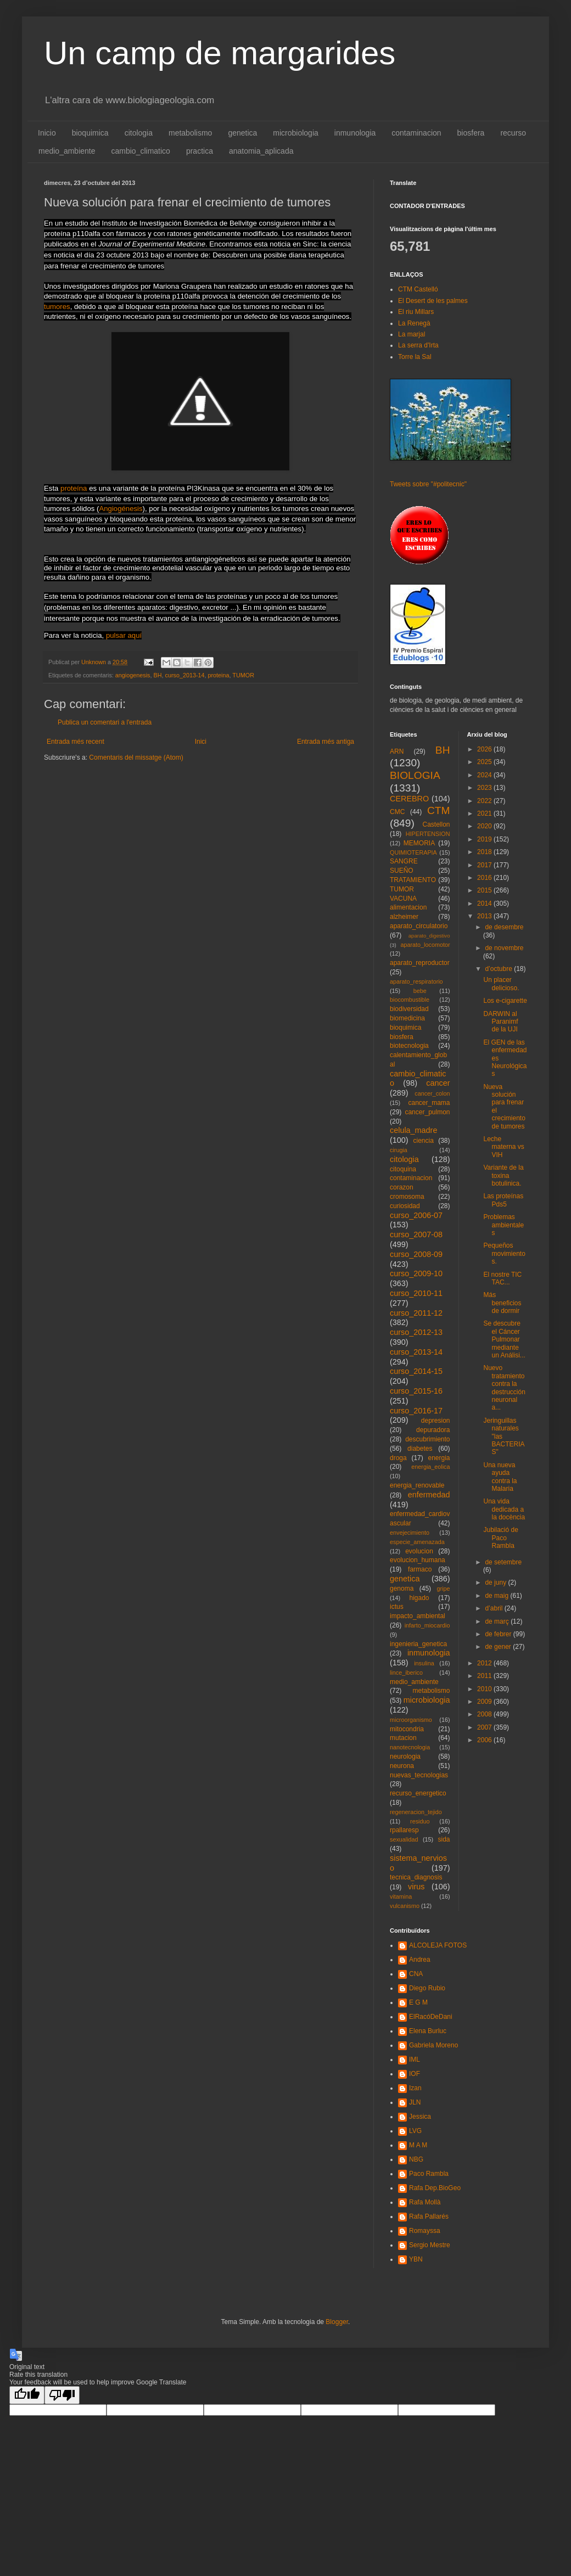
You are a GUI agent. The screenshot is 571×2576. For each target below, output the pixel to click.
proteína (73, 488)
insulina (424, 1663)
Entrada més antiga (325, 741)
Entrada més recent (75, 741)
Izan (415, 2088)
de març (498, 1621)
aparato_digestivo (429, 936)
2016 (485, 878)
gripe (443, 1588)
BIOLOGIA (415, 775)
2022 (485, 801)
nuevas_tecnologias (419, 1775)
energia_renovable (417, 1485)
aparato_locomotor (425, 944)
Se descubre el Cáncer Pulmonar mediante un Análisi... (504, 1339)
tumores (57, 306)
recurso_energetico (418, 1793)
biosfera (471, 132)
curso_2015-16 (416, 1391)
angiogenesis (132, 675)
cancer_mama (429, 1103)
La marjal (411, 334)
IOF (414, 2074)
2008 (485, 1714)
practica (199, 151)
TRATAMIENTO (413, 880)
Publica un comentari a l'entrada (105, 722)
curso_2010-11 (416, 1293)
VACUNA (403, 898)
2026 (485, 749)
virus (416, 1886)
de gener (499, 1647)
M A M (418, 2145)
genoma (401, 1588)
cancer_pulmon (427, 1112)
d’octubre (499, 969)
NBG (416, 2159)
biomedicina (407, 1018)
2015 (485, 890)
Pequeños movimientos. (504, 1253)
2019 (485, 839)
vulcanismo (404, 1905)
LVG (415, 2131)
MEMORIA (419, 843)
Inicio (47, 132)
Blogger (337, 2322)
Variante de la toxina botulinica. (503, 1175)
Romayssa (424, 2231)
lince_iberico (406, 1672)
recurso (513, 132)
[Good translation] (26, 2395)
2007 (485, 1727)
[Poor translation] (62, 2395)
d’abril (494, 1608)
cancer (438, 1083)
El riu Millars (416, 312)
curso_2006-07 (416, 1215)
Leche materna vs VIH (503, 1147)
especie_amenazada (417, 1542)
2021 (485, 813)
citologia (139, 132)
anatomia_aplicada (261, 151)
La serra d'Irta (418, 345)
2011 (485, 1676)
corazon (401, 1187)
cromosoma (407, 1196)
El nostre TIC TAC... (502, 1278)
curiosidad (405, 1206)
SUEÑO (401, 870)
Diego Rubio (427, 1988)
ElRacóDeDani (430, 2017)
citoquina (403, 1169)
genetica (242, 132)
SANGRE (404, 861)
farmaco (420, 1569)
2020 (485, 826)
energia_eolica (430, 1466)
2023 (485, 788)
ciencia (423, 1140)
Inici (200, 741)
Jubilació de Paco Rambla (500, 1538)
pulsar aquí (124, 635)
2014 (485, 903)
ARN (397, 751)
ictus (397, 1606)
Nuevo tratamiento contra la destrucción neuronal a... (504, 1387)
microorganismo (411, 1719)
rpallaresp (404, 1830)
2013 (485, 916)
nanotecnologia (410, 1747)
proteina (218, 675)
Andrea (419, 1959)
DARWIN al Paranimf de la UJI (500, 1022)
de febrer (499, 1634)
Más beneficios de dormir (502, 1303)
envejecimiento (409, 1532)
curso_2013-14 (184, 675)
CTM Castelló (418, 289)
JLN (415, 2102)
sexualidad (404, 1839)
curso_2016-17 (416, 1410)
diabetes (419, 1448)
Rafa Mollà (424, 2202)
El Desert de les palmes (433, 301)
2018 (485, 852)
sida (444, 1839)
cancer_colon (432, 1093)
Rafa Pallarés (429, 2216)
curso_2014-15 (416, 1371)
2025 (485, 762)
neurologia (405, 1756)
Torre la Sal (415, 357)
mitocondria (407, 1729)
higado (419, 1598)
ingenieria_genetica (418, 1644)
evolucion (419, 1551)
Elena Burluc (427, 2031)
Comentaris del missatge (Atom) (136, 757)
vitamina (401, 1896)
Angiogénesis (120, 508)
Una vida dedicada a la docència (504, 1509)
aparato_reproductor (420, 963)
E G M (418, 2002)
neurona (402, 1766)
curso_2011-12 (416, 1313)
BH (157, 675)
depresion (435, 1420)
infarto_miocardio (427, 1625)
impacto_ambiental (417, 1616)
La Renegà (414, 323)
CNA (416, 1974)
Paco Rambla (429, 2173)
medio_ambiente (67, 151)
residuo (419, 1821)
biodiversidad (409, 1009)
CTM (438, 810)
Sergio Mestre (429, 2245)
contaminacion (416, 132)
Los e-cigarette (505, 1000)
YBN (416, 2259)
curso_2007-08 (416, 1234)
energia (439, 1458)
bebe (420, 990)
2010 (485, 1689)
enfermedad (429, 1494)
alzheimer (404, 917)
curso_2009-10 (416, 1273)
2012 (485, 1663)
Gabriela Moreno (433, 2045)
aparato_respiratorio (416, 981)
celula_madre (413, 1130)
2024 (485, 775)
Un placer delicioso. (501, 983)
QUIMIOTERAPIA (413, 852)
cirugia (398, 1150)
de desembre (504, 927)
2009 (485, 1701)
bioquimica (90, 132)
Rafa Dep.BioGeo (435, 2188)
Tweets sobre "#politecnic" (428, 484)
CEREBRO (409, 798)
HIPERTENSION (428, 833)
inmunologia (355, 132)
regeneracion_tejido (416, 1812)
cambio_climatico (140, 151)
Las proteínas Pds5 (503, 1200)
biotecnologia (409, 1046)
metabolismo (190, 132)
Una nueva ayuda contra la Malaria (500, 1476)
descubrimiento (427, 1439)
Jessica (420, 2116)
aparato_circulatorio (418, 926)
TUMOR (243, 675)
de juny (496, 1582)
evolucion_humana (417, 1560)
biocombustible (409, 999)
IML (414, 2059)
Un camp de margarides (219, 53)
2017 (485, 865)
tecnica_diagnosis (416, 1877)
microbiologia (295, 132)
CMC (397, 812)
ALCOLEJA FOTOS (438, 1945)
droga (398, 1458)
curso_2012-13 (416, 1332)
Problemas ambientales (503, 1225)
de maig (497, 1596)
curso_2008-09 (416, 1254)
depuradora (433, 1430)
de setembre (503, 1562)
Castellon (436, 824)
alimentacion (408, 907)
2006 (485, 1740)
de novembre (504, 948)
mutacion (403, 1738)
